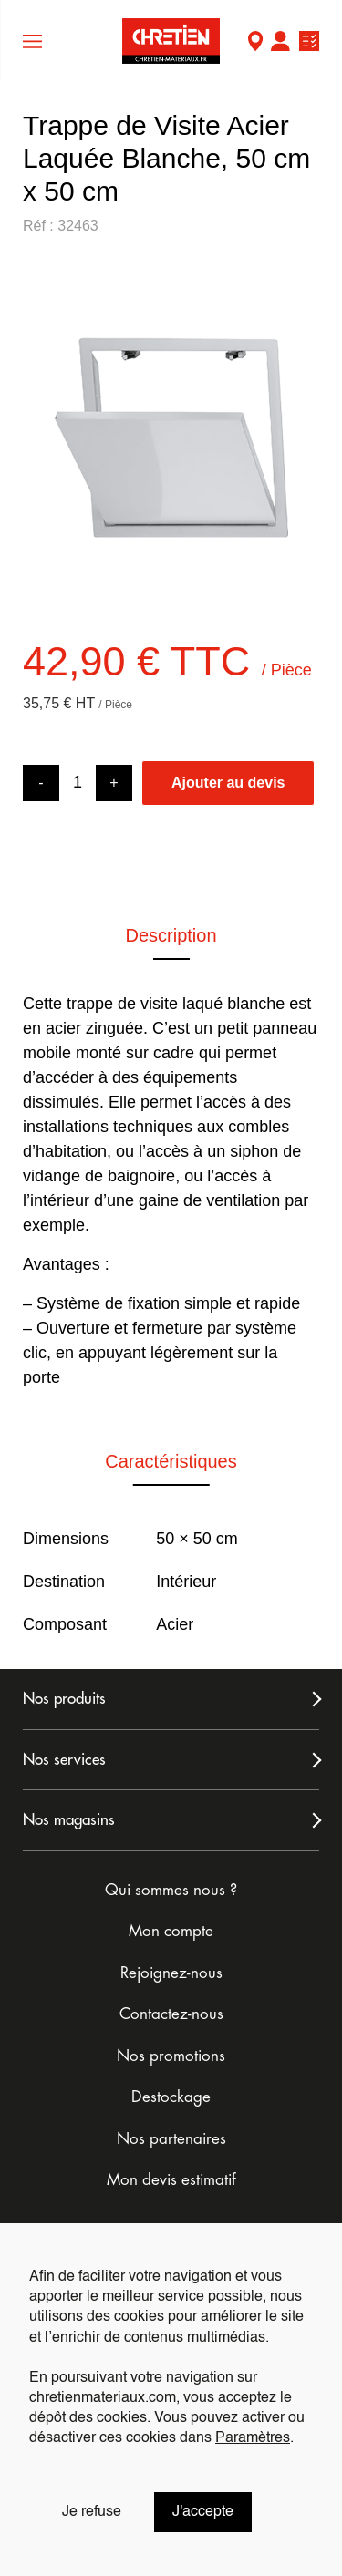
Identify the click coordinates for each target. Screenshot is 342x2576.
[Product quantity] (77, 782)
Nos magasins (69, 1820)
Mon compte (280, 43)
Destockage (171, 2097)
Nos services (64, 1759)
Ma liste (309, 43)
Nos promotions (171, 2056)
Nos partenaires (171, 2139)
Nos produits (64, 1698)
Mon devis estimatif (171, 2180)
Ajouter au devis (228, 782)
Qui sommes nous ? (171, 1890)
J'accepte (202, 2512)
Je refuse (91, 2512)
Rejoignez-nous (171, 1973)
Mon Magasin (255, 43)
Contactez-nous (171, 2014)
